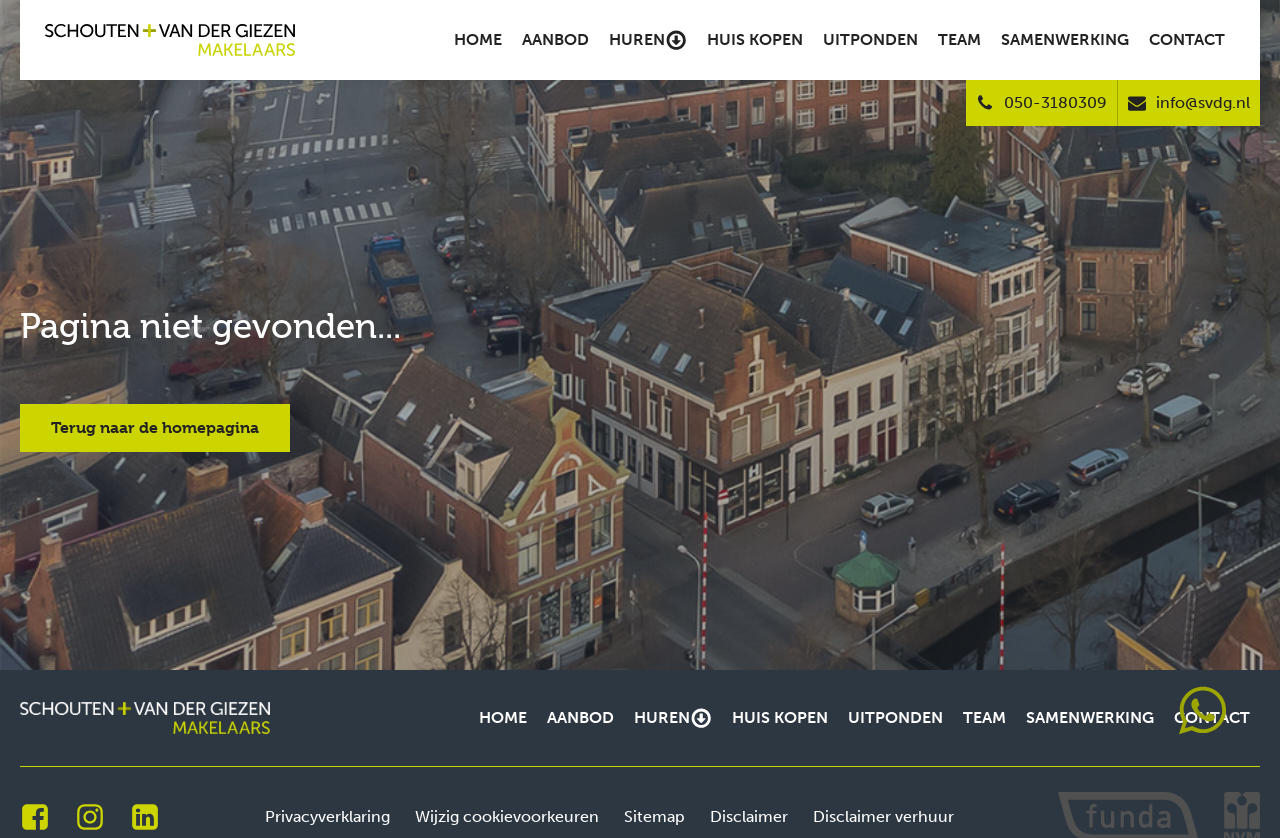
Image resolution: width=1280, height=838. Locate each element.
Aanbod (555, 39)
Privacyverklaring (327, 816)
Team (959, 39)
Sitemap (654, 816)
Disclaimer (749, 816)
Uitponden (870, 39)
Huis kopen (755, 39)
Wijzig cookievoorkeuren (507, 816)
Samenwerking (1065, 39)
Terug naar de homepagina (155, 427)
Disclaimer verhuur (883, 816)
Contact (1187, 39)
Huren (648, 40)
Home (478, 39)
